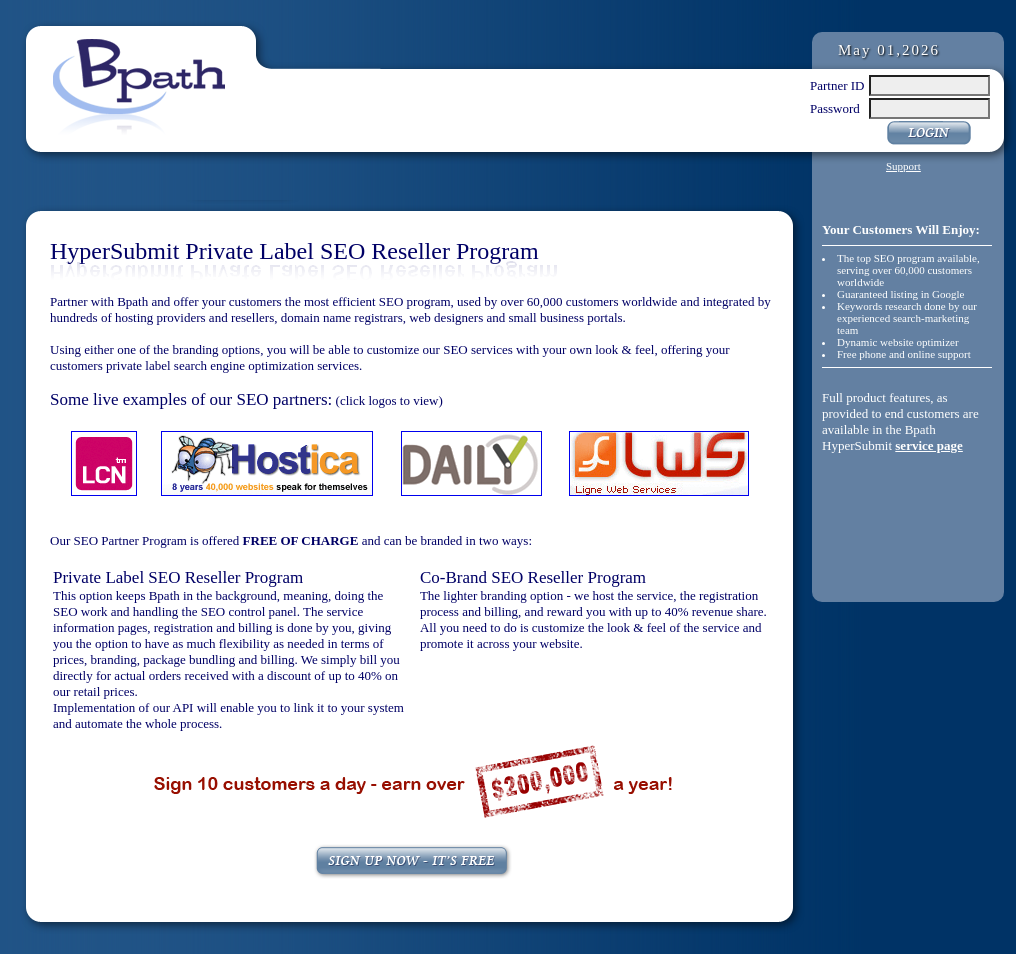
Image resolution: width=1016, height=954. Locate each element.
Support (903, 166)
